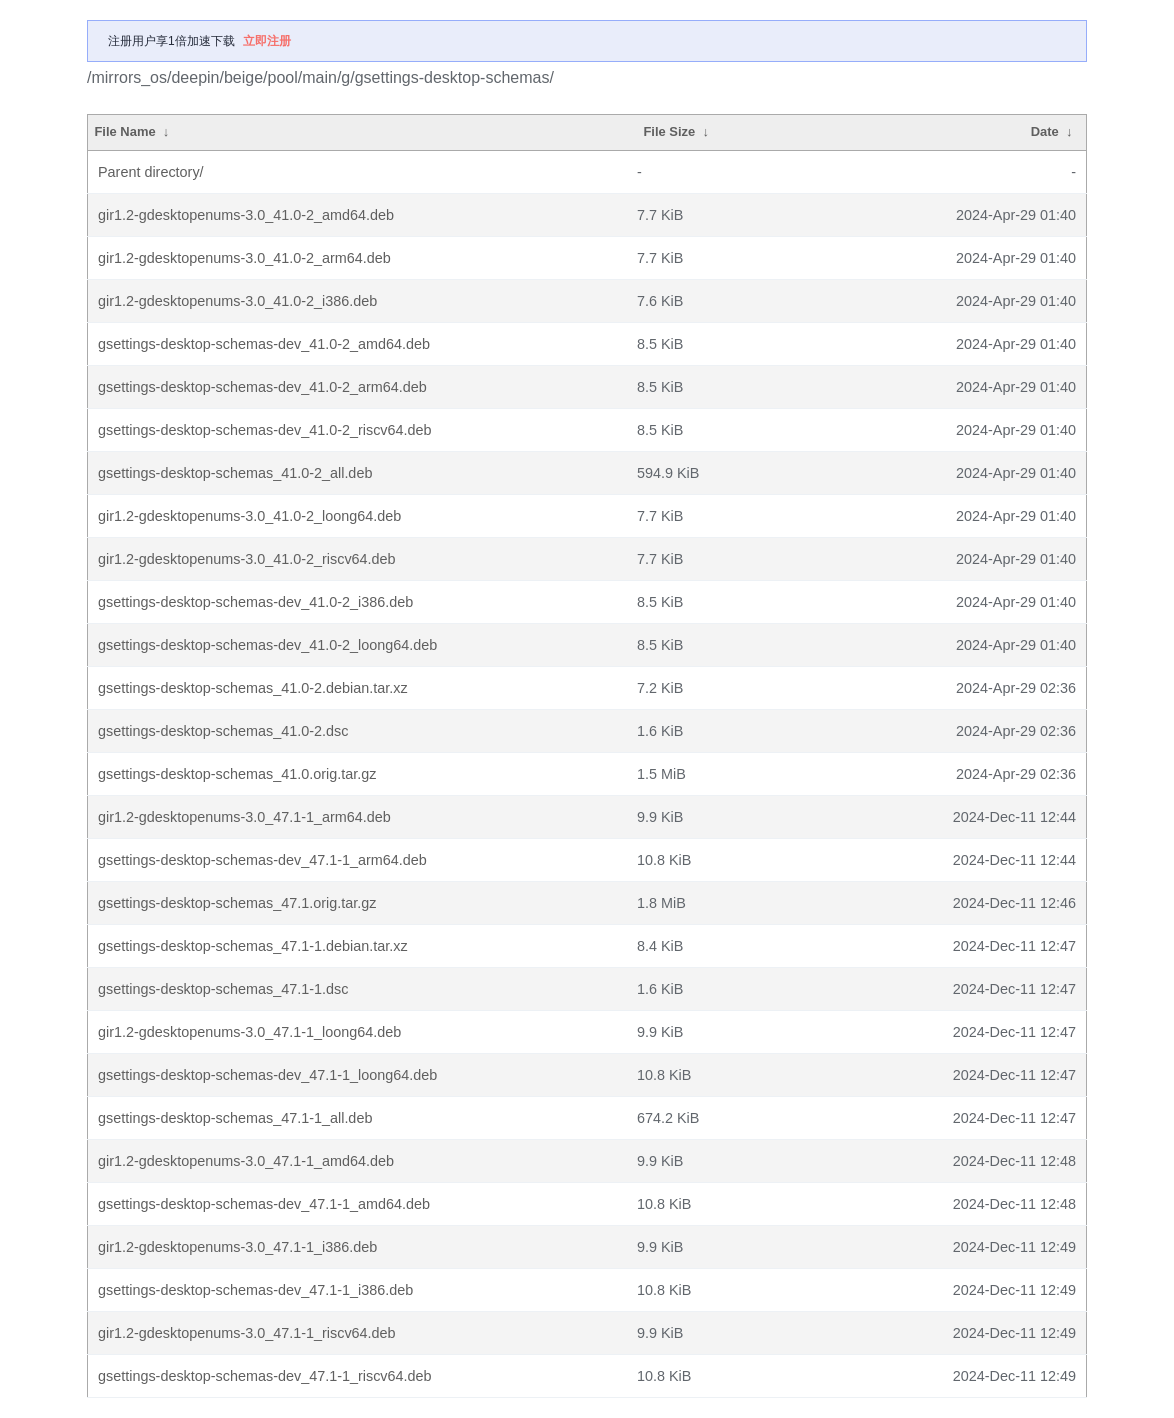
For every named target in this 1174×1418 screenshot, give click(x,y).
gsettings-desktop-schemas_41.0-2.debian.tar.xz (253, 688)
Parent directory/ (151, 172)
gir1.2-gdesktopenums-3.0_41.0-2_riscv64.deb (247, 559)
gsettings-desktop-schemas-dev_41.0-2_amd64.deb (264, 344)
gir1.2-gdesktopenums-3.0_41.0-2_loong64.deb (249, 516)
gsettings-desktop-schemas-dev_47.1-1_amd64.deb (264, 1204)
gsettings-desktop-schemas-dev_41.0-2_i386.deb (255, 602)
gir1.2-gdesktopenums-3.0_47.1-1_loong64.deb (249, 1032)
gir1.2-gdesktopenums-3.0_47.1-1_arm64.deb (244, 817)
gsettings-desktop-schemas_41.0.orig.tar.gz (237, 774)
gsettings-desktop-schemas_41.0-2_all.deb (235, 473)
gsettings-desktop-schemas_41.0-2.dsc (223, 731)
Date (1045, 131)
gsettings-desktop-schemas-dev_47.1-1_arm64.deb (262, 860)
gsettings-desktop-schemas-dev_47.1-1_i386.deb (255, 1290)
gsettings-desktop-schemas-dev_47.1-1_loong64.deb (267, 1075)
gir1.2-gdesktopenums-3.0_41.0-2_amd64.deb (246, 215)
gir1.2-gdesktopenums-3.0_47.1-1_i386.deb (237, 1247)
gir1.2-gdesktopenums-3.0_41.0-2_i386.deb (237, 301)
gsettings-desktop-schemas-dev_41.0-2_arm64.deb (262, 387)
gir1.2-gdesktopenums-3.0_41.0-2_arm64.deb (244, 258)
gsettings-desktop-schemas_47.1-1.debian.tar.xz (253, 946)
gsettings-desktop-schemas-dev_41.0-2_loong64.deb (267, 645)
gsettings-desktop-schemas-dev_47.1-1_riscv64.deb (265, 1376)
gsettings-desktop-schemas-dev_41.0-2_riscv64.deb (265, 430)
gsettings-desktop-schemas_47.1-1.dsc (223, 989)
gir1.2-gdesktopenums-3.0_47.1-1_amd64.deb (246, 1161)
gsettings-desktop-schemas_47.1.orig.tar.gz (237, 903)
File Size (669, 131)
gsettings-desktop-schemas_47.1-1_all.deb (235, 1118)
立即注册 (267, 41)
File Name (124, 131)
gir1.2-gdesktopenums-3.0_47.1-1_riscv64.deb (247, 1333)
